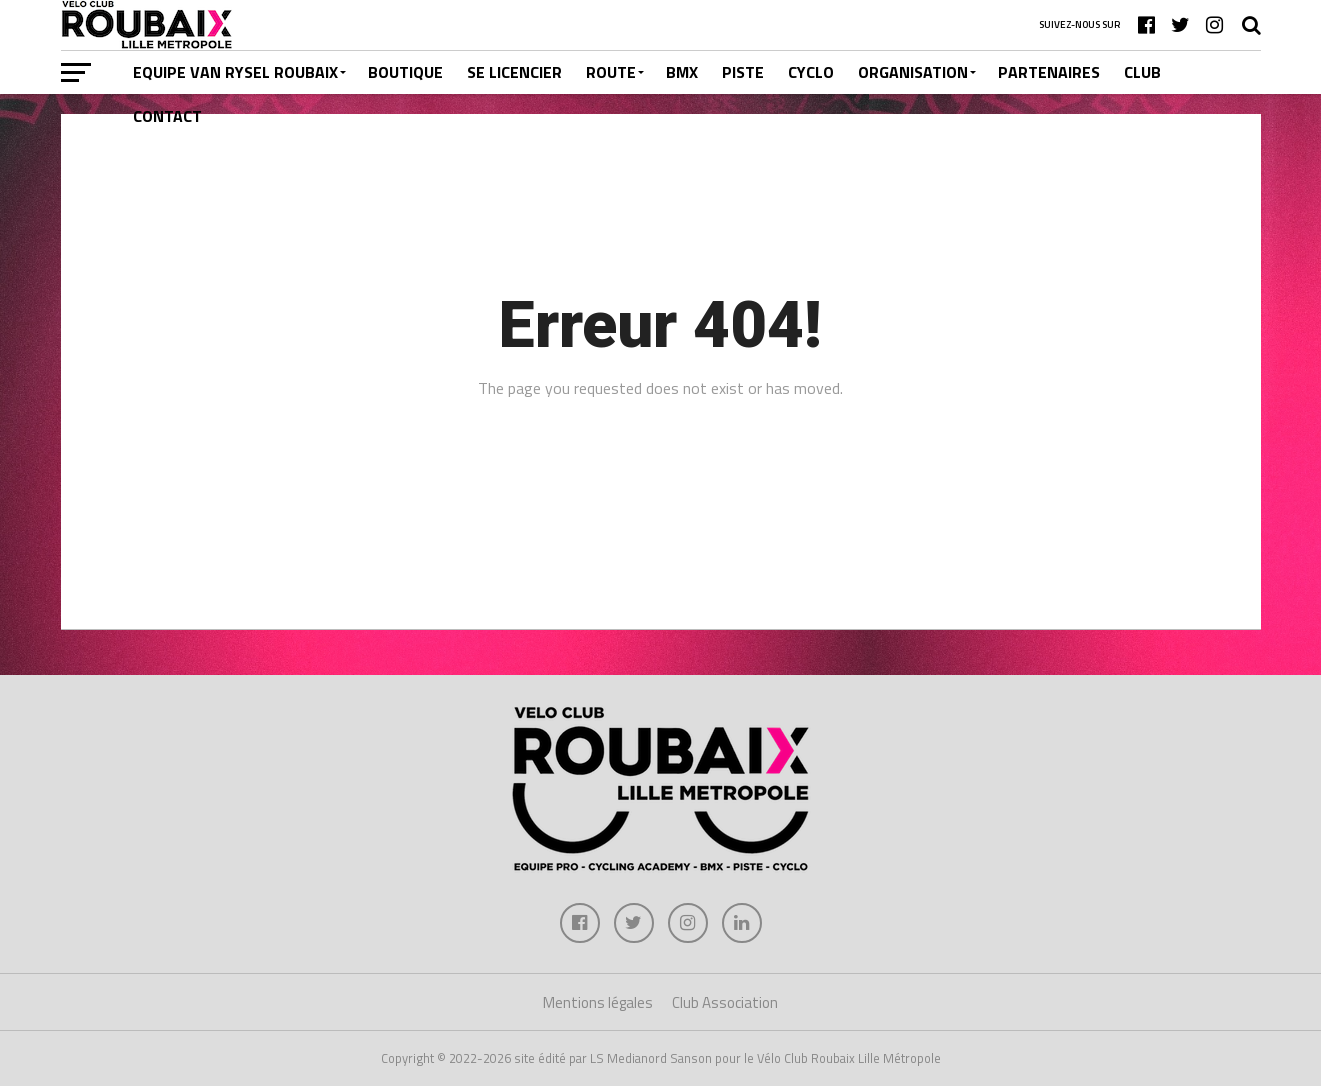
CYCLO (811, 72)
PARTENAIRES (1049, 72)
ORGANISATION (913, 72)
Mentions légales (598, 1002)
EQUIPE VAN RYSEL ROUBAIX (235, 72)
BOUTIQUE (405, 72)
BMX (682, 72)
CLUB (1142, 72)
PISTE (743, 72)
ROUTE (611, 72)
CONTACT (167, 116)
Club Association (725, 1002)
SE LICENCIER (514, 72)
